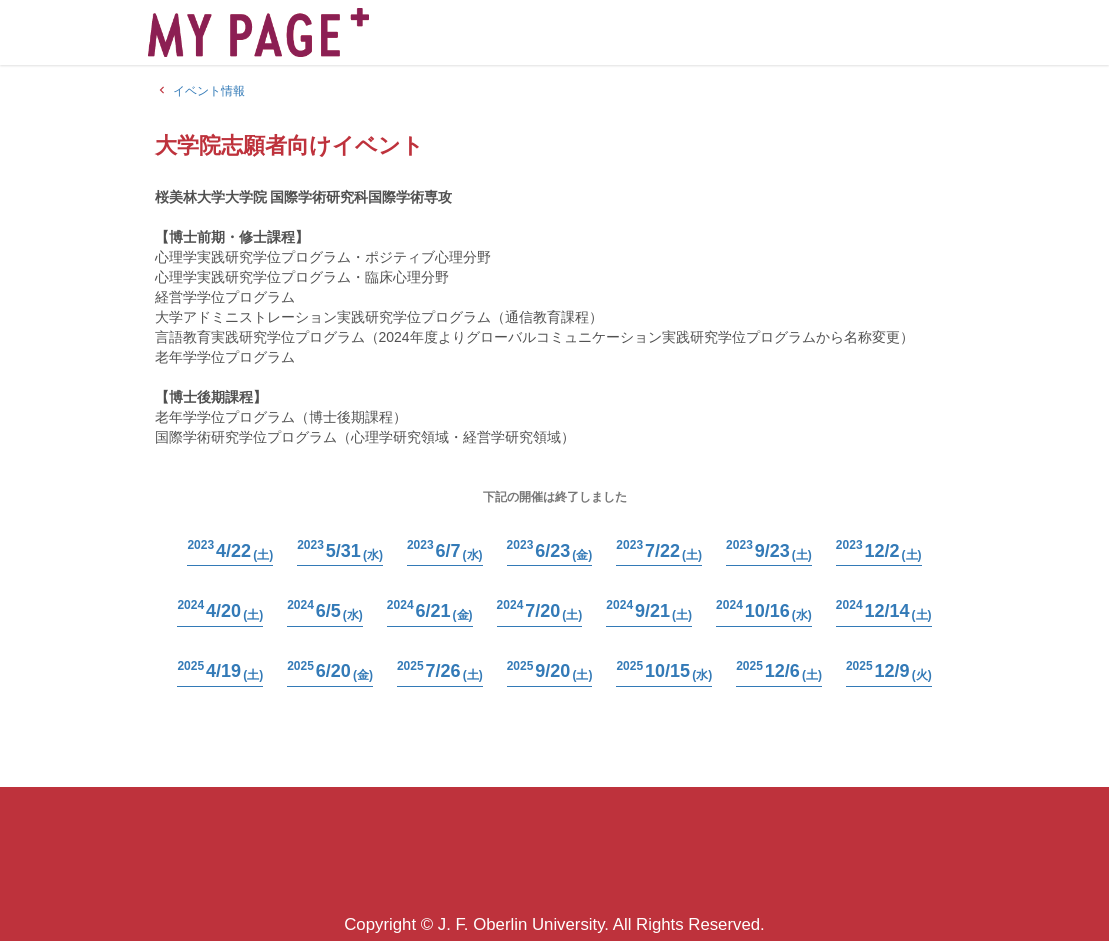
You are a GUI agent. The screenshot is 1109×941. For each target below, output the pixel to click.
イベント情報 (200, 91)
